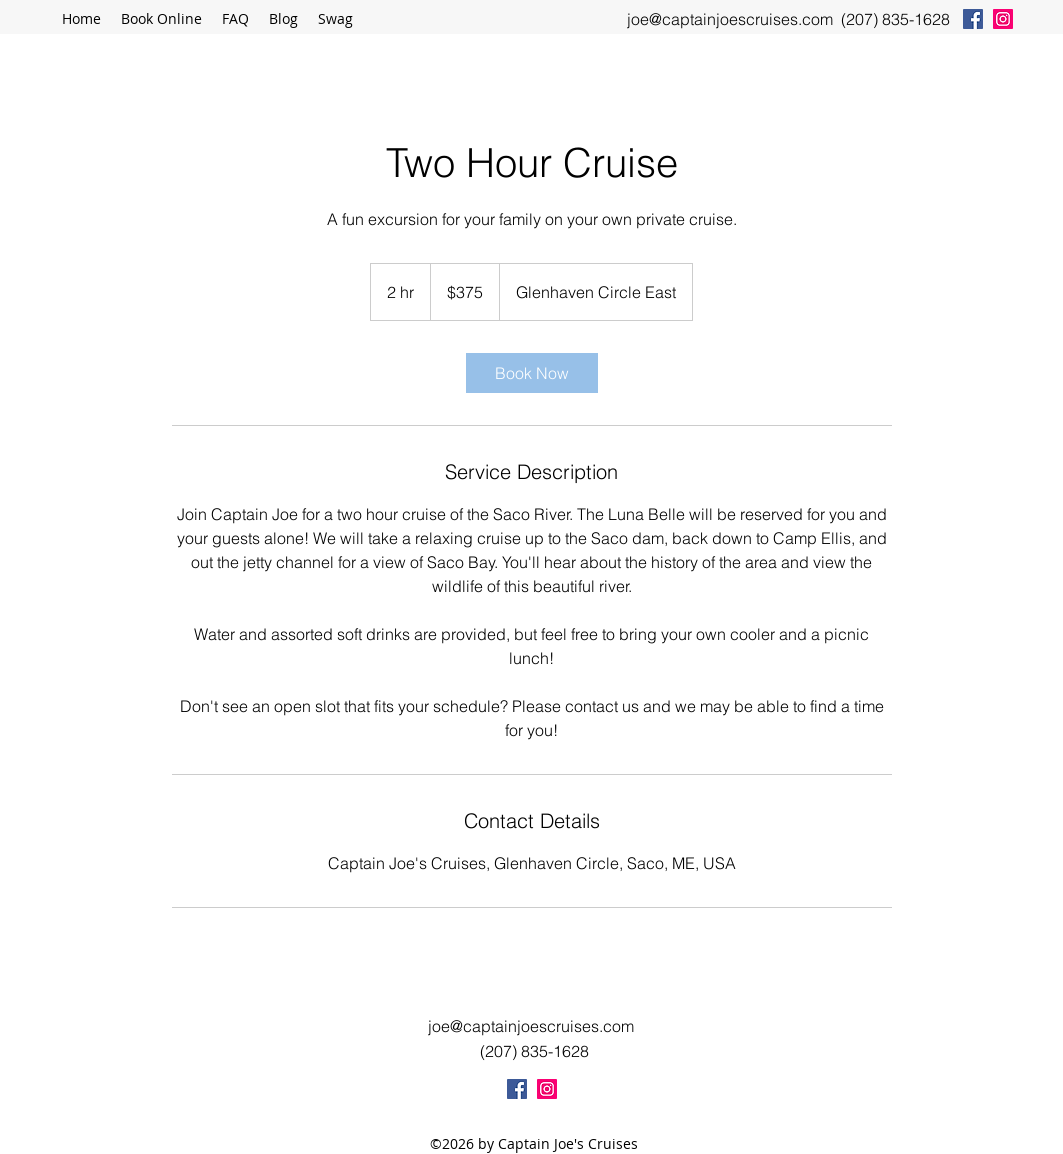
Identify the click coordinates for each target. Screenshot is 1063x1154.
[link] (532, 373)
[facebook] (973, 19)
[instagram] (1003, 19)
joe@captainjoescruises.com (730, 19)
